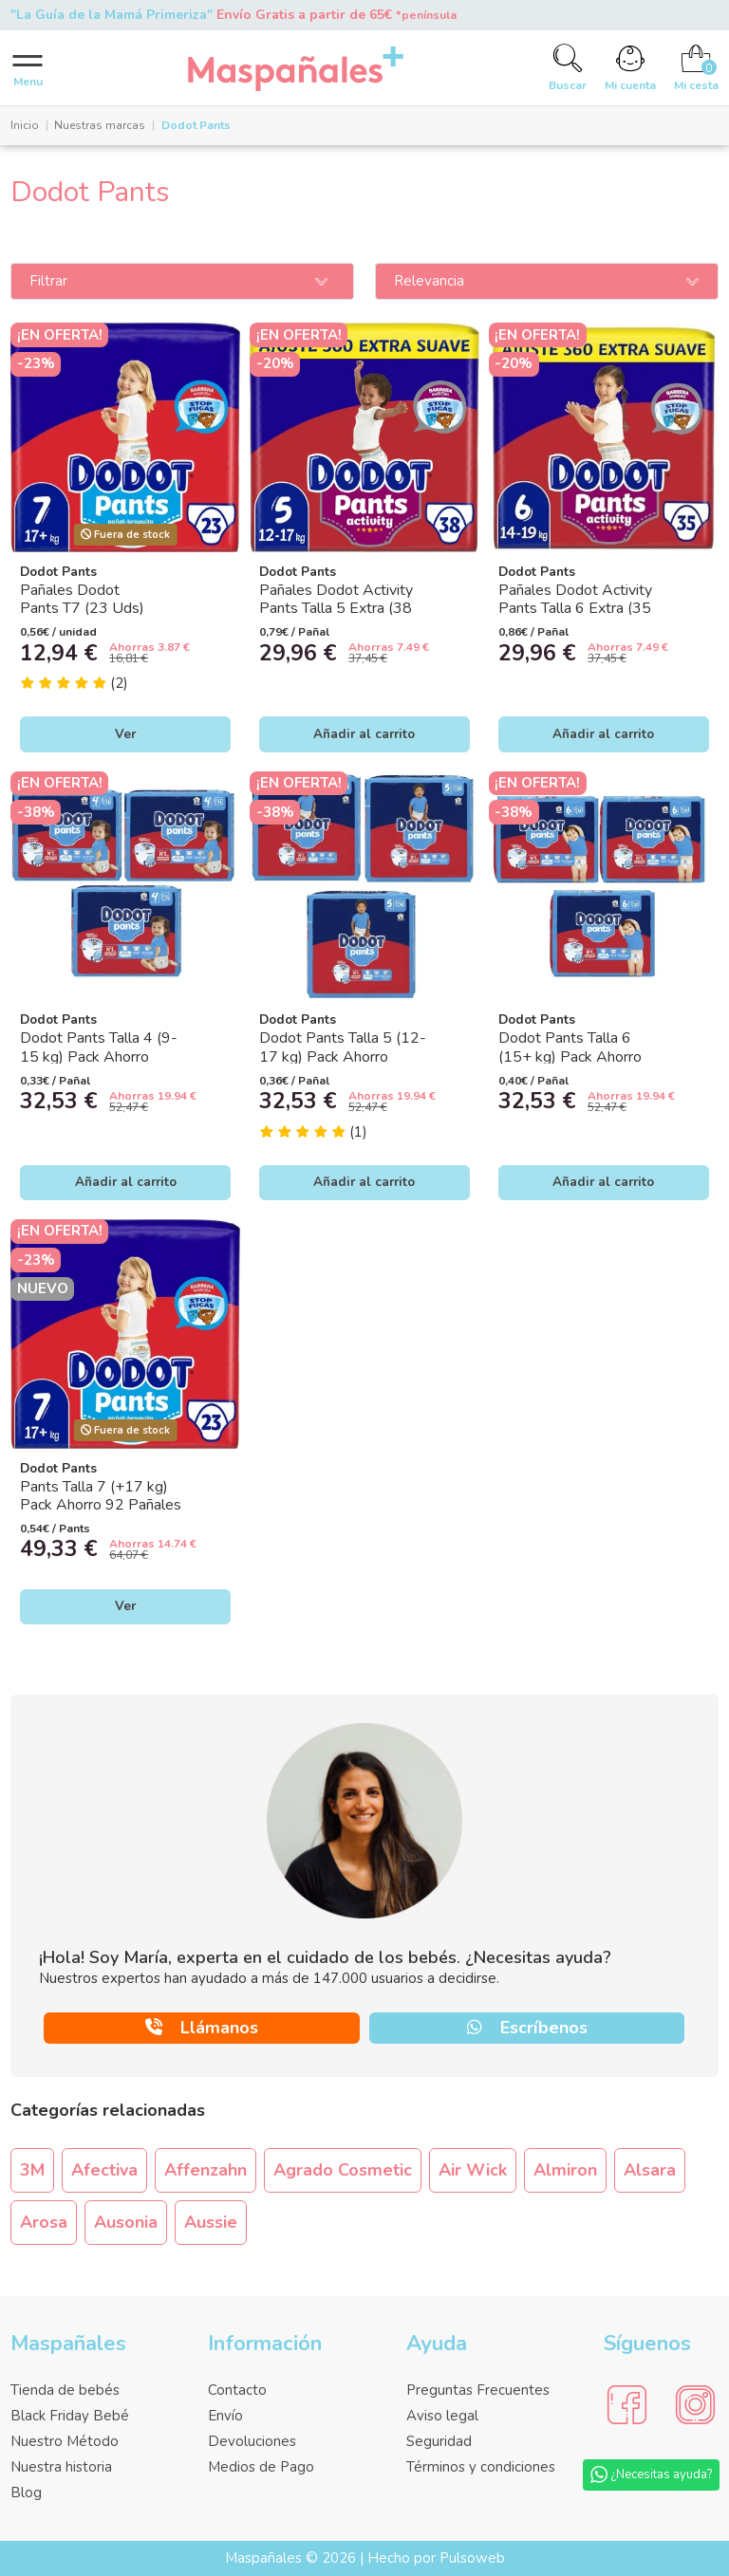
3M (32, 2170)
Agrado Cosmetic (342, 2170)
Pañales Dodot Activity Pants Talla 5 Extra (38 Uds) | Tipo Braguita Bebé (345, 608)
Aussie (210, 2222)
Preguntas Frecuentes (478, 2390)
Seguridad (439, 2441)
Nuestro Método (64, 2441)
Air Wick (473, 2170)
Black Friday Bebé (69, 2415)
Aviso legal (442, 2415)
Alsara (650, 2170)
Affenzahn (205, 2170)
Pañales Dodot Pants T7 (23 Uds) (82, 599)
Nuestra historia (61, 2466)
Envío (225, 2415)
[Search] (568, 68)
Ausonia (126, 2222)
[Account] (630, 68)
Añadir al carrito (364, 734)
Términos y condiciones (480, 2466)
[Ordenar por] (547, 282)
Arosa (43, 2222)
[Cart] (695, 68)
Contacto (237, 2390)
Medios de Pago (261, 2466)
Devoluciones (252, 2441)
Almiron (565, 2170)
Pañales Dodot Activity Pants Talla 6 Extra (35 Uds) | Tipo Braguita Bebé (584, 608)
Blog (26, 2492)
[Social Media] (627, 2405)
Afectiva (104, 2170)
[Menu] (28, 68)
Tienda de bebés (65, 2390)
